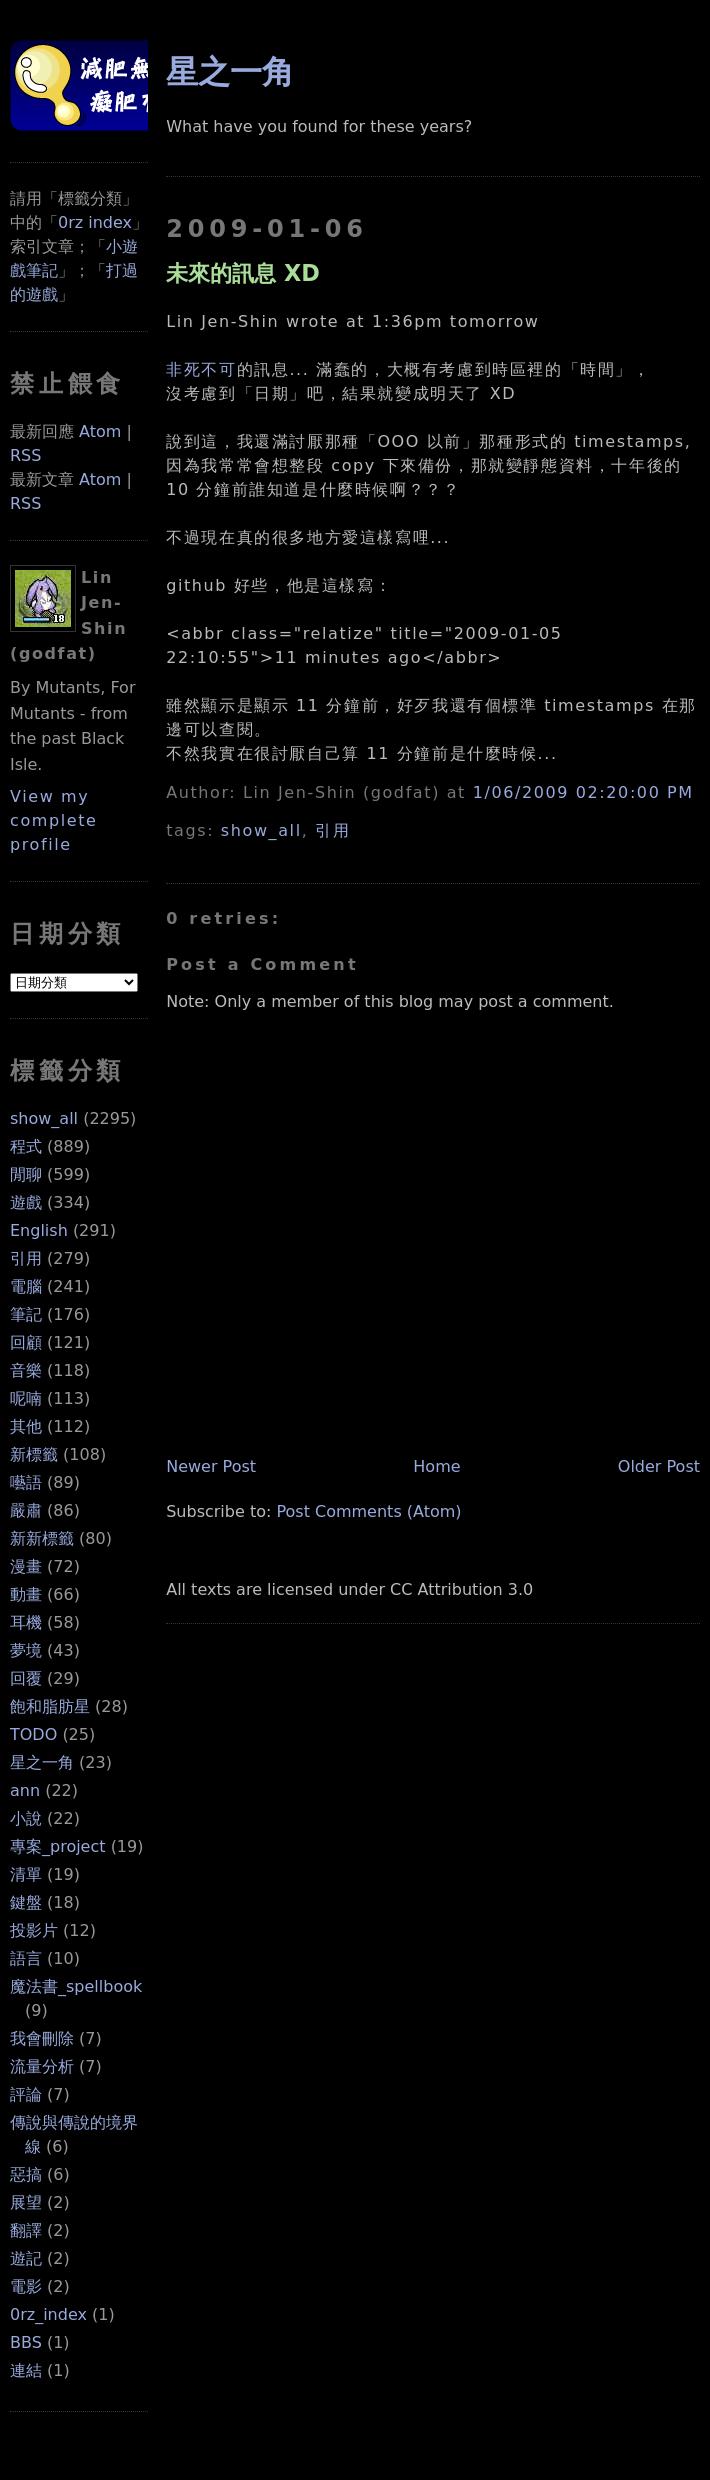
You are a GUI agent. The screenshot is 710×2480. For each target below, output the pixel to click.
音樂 (26, 1370)
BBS (26, 2342)
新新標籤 (42, 1538)
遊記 (26, 2258)
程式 (26, 1146)
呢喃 (26, 1398)
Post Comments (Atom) (368, 1511)
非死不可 (201, 369)
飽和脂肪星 (50, 1706)
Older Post (659, 1466)
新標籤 (34, 1454)
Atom (100, 431)
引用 (26, 1258)
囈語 (26, 1482)
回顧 (26, 1342)
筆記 (26, 1314)
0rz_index (48, 2314)
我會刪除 (42, 2038)
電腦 (26, 1286)
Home (436, 1466)
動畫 (26, 1594)
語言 (26, 1958)
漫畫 (26, 1566)
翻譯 (26, 2230)
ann (25, 1790)
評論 (26, 2094)
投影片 (34, 1930)
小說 (26, 1818)
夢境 (26, 1650)
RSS (25, 455)
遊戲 (26, 1202)
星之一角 (42, 1762)
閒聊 (26, 1174)
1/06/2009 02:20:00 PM (583, 792)
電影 (26, 2286)
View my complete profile (54, 820)
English (39, 1230)
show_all (44, 1118)
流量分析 (42, 2066)
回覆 (26, 1678)
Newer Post (211, 1466)
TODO (33, 1734)
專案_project (58, 1846)
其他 (26, 1426)
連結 (26, 2370)
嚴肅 (26, 1510)
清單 (26, 1874)
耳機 (26, 1622)
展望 (26, 2202)
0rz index (95, 222)
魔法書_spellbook (76, 1986)
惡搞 (26, 2174)
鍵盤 (26, 1902)
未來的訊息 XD (243, 273)
